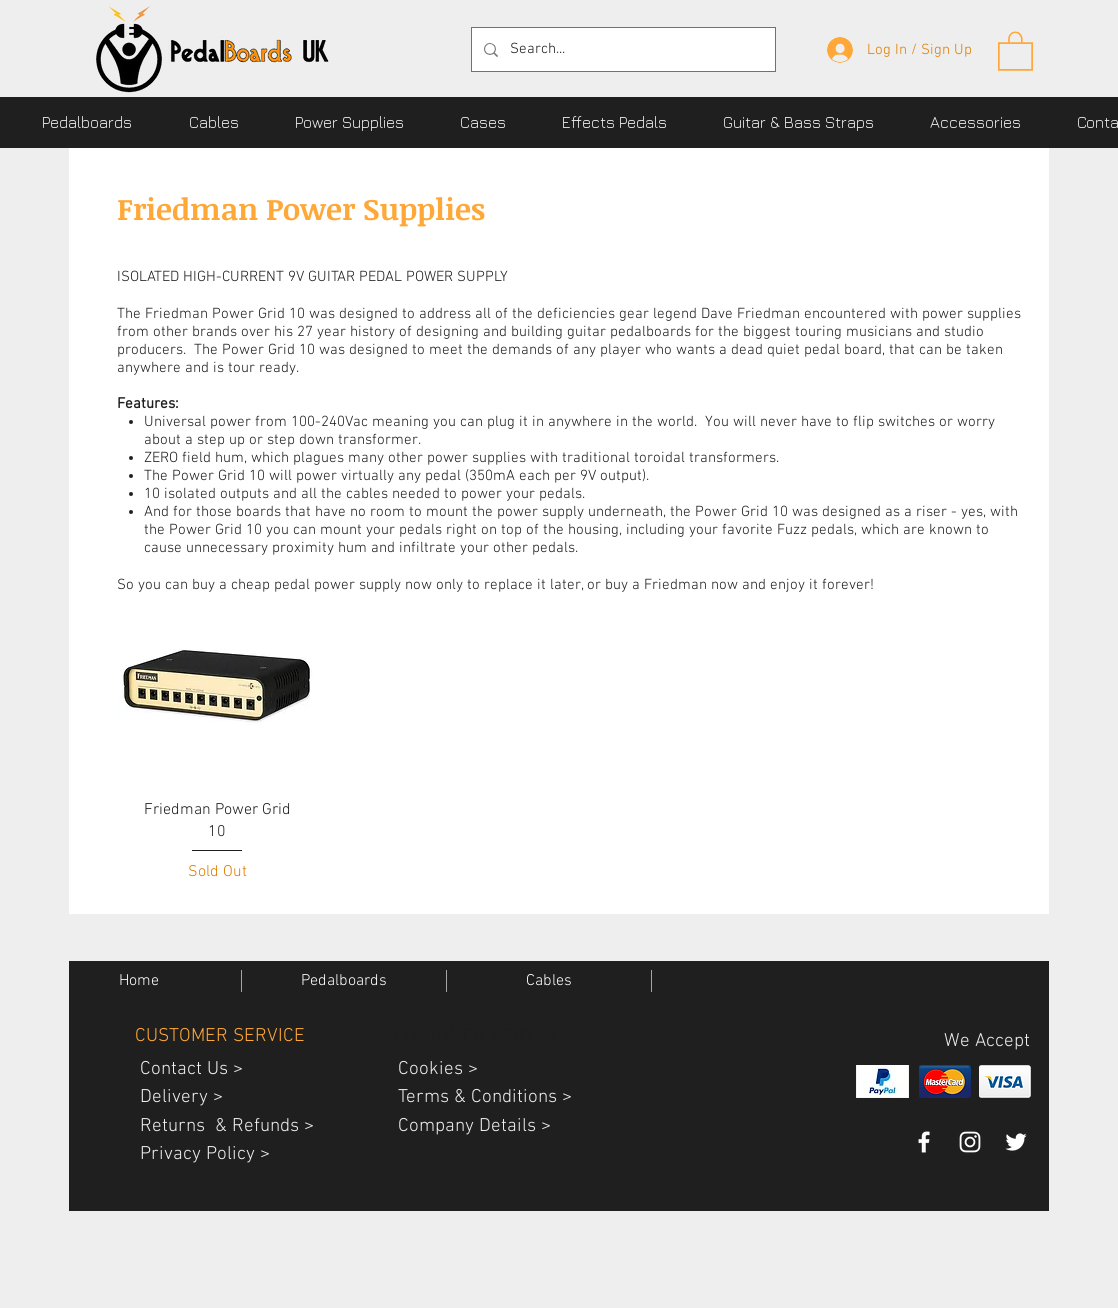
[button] (1015, 50)
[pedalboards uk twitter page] (1016, 1142)
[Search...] (621, 49)
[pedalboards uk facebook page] (924, 1142)
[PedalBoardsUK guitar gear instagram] (970, 1142)
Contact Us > (184, 1069)
